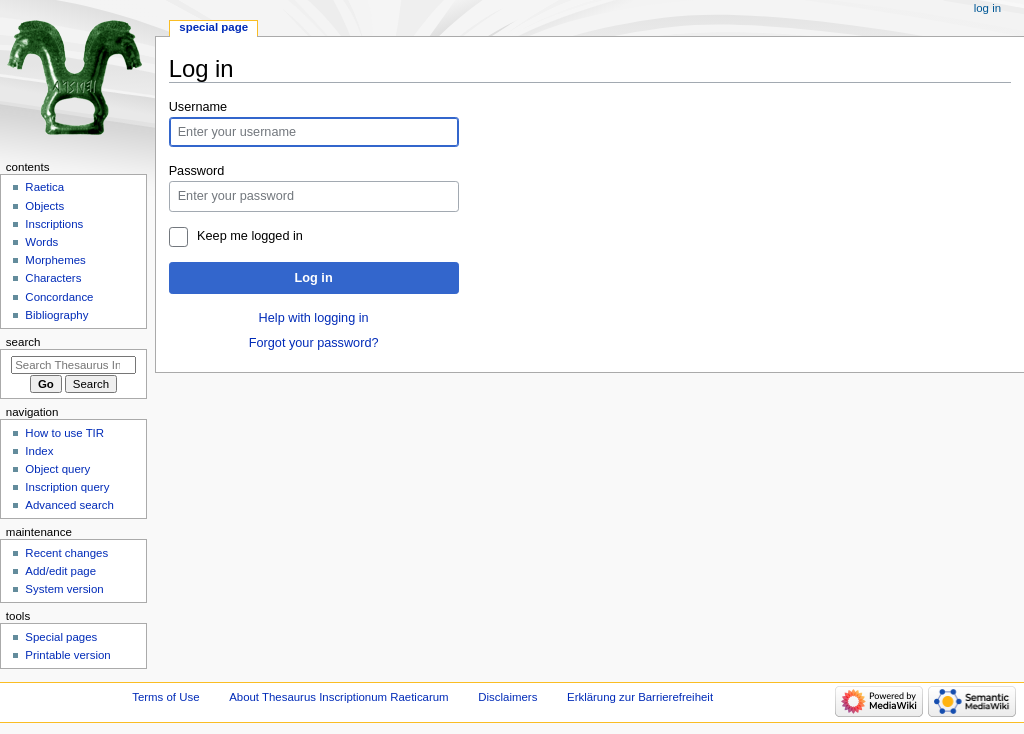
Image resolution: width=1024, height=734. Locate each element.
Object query (57, 469)
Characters (53, 278)
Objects (44, 206)
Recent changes (66, 553)
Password (197, 171)
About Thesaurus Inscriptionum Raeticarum (338, 697)
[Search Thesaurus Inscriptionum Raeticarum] (73, 365)
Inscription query (67, 487)
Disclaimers (507, 697)
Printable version (67, 655)
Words (41, 242)
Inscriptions (54, 224)
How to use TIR (64, 433)
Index (39, 451)
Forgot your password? (314, 343)
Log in (314, 278)
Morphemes (55, 260)
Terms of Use (165, 697)
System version (64, 589)
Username (198, 107)
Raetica (44, 187)
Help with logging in (314, 318)
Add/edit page (60, 571)
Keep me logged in (250, 236)
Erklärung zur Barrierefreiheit (640, 697)
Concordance (59, 297)
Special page (213, 27)
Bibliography (56, 315)
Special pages (61, 637)
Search (23, 342)
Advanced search (69, 505)
